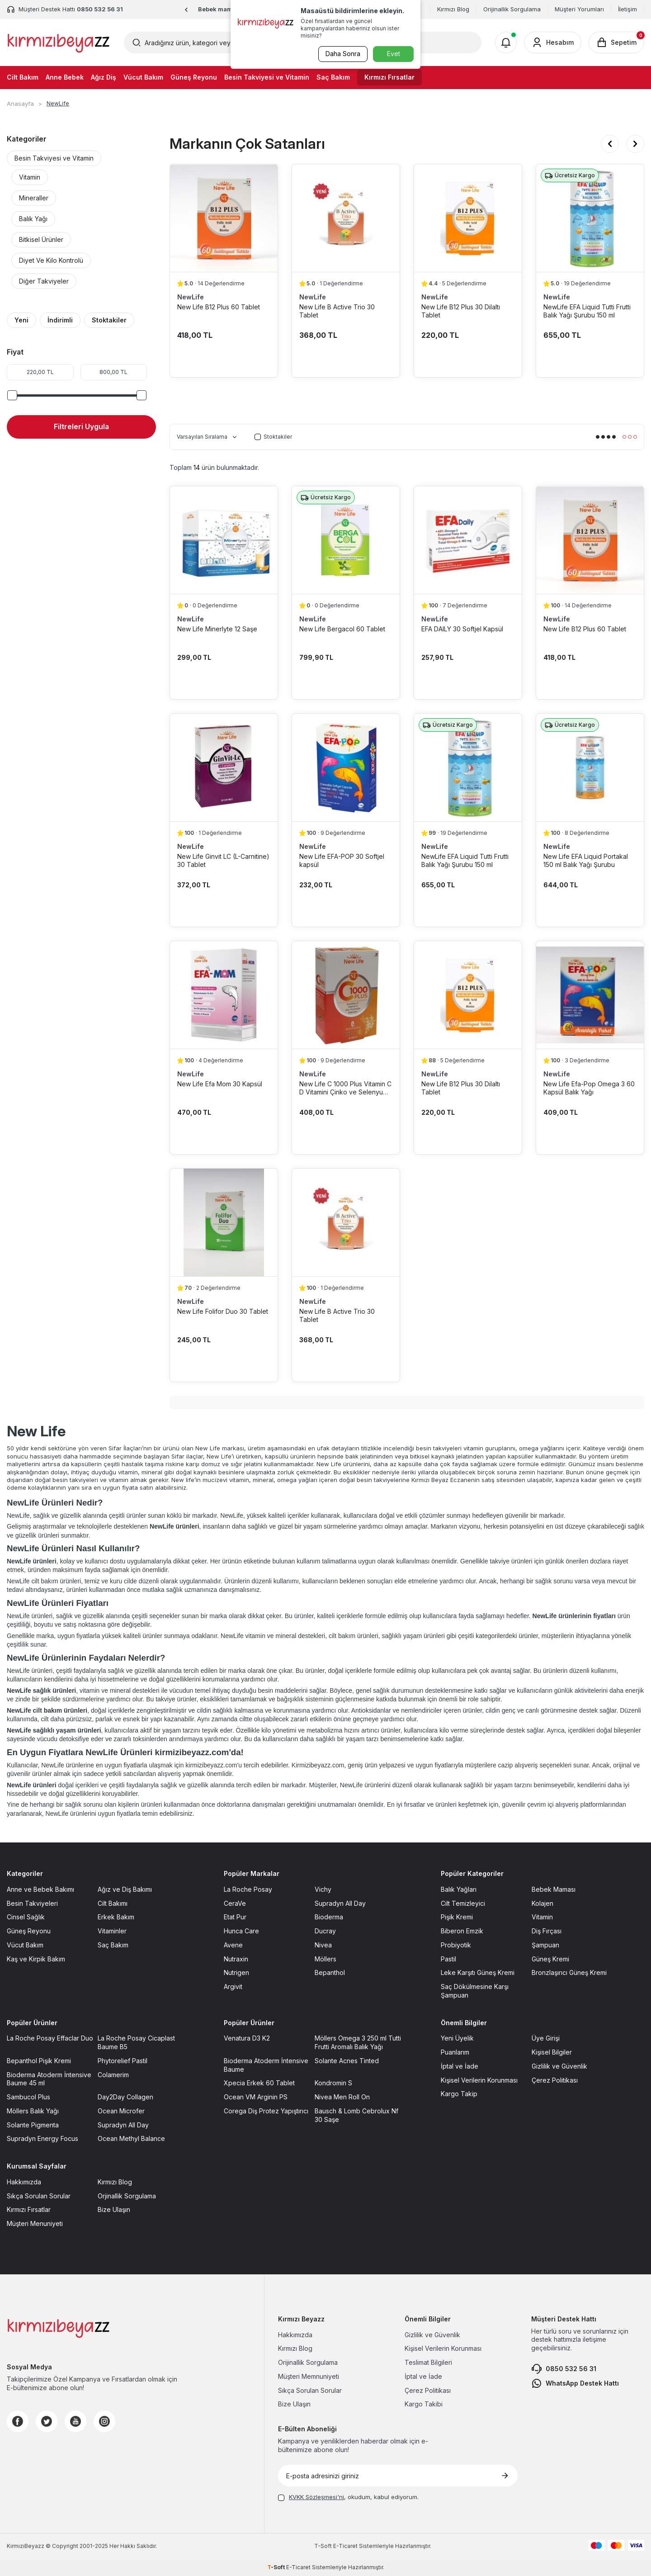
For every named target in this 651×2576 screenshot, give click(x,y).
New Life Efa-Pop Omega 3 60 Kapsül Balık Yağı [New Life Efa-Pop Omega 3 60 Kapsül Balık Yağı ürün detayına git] (589, 1088)
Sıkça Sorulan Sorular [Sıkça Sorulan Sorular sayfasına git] (39, 2196)
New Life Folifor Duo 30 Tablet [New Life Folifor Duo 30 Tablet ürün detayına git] (222, 1311)
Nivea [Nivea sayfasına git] (323, 1945)
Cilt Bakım (22, 77)
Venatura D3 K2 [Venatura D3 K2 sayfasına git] (247, 2038)
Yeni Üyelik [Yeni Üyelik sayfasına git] (457, 2038)
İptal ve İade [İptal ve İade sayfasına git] (459, 2066)
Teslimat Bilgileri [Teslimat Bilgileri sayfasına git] (428, 2362)
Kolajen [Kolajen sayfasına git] (542, 1903)
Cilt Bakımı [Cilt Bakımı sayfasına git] (112, 1903)
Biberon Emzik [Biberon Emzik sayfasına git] (462, 1931)
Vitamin (29, 177)
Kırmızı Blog (453, 9)
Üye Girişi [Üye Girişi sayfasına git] (546, 2038)
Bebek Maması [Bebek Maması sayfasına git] (554, 1889)
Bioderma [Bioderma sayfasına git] (329, 1917)
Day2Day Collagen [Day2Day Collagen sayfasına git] (125, 2097)
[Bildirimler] (506, 42)
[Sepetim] (616, 42)
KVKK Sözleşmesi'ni (316, 2496)
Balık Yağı (33, 219)
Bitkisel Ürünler (41, 239)
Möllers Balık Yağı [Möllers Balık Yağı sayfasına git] (33, 2111)
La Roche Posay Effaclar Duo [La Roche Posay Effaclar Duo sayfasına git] (50, 2038)
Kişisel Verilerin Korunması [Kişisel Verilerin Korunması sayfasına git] (479, 2080)
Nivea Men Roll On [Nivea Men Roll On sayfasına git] (342, 2097)
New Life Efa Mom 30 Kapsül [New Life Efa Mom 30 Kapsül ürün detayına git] (219, 1084)
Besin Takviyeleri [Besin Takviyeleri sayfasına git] (32, 1903)
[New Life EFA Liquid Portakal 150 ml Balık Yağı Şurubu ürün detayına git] (590, 767)
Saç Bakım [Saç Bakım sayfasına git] (113, 1945)
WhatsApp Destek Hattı (575, 2383)
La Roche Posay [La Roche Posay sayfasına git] (248, 1889)
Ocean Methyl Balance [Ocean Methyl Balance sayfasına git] (131, 2138)
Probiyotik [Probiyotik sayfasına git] (456, 1945)
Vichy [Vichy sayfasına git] (323, 1889)
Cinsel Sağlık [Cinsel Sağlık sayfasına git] (26, 1917)
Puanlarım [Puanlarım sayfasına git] (455, 2052)
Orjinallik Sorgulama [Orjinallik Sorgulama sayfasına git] (127, 2196)
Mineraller (33, 198)
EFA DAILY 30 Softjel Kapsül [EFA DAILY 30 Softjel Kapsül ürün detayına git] (462, 629)
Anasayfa (20, 103)
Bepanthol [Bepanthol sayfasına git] (330, 1972)
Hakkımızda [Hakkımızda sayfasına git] (24, 2182)
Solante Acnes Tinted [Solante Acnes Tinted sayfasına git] (347, 2061)
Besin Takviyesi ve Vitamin (266, 77)
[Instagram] (104, 2421)
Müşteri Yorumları (579, 9)
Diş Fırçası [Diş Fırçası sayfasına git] (546, 1931)
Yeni (21, 320)
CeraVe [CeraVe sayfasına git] (235, 1903)
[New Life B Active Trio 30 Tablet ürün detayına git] (346, 218)
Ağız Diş (103, 77)
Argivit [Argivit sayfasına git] (233, 1986)
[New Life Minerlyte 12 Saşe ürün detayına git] (224, 540)
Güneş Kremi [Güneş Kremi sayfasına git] (550, 1959)
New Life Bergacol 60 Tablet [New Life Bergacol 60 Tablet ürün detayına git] (342, 629)
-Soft (323, 2546)
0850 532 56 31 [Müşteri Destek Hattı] (100, 9)
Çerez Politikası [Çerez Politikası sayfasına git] (555, 2080)
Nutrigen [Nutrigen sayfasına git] (236, 1972)
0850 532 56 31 (563, 2368)
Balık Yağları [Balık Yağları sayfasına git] (458, 1889)
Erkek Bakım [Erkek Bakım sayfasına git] (116, 1917)
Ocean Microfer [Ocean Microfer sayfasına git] (121, 2111)
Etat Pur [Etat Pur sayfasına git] (235, 1917)
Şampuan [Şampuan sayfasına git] (545, 1945)
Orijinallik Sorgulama (512, 9)
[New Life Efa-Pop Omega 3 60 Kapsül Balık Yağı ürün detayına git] (590, 995)
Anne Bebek (65, 77)
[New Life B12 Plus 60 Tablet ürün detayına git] (224, 218)
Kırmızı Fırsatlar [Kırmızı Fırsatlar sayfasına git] (29, 2209)
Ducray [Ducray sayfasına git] (325, 1931)
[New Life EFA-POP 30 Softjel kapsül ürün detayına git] (346, 767)
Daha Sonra (341, 53)
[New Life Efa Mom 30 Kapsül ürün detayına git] (224, 995)
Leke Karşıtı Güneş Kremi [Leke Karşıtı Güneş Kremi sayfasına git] (477, 1972)
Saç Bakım (333, 77)
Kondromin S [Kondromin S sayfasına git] (333, 2083)
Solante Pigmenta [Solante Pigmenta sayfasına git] (33, 2125)
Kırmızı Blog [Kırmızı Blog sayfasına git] (115, 2182)
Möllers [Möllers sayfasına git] (325, 1959)
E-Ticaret (345, 2546)
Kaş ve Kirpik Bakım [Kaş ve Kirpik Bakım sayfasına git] (36, 1959)
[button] (186, 9)
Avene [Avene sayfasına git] (233, 1945)
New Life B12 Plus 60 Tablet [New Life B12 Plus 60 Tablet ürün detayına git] (218, 307)
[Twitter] (46, 2421)
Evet (393, 53)
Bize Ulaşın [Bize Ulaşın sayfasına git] (114, 2209)
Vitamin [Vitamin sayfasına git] (542, 1917)
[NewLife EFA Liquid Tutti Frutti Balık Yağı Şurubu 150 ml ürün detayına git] (590, 218)
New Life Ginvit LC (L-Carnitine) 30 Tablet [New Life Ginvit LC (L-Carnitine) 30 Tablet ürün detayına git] (223, 860)
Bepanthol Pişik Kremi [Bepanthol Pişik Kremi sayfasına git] (39, 2061)
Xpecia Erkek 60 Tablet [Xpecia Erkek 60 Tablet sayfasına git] (259, 2083)
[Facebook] (17, 2421)
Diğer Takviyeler (44, 281)
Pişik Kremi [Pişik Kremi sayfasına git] (457, 1917)
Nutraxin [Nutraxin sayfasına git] (236, 1959)
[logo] (58, 42)
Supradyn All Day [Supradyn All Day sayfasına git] (340, 1903)
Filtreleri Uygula (81, 426)
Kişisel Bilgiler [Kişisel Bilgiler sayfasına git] (552, 2052)
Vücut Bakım (143, 77)
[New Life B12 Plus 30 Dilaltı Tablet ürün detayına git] (468, 218)
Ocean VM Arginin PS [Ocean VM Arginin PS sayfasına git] (256, 2097)
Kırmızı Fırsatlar (389, 77)
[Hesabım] (552, 42)
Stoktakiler (109, 320)
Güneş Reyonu (193, 77)
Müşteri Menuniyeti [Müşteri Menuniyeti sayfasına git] (35, 2223)
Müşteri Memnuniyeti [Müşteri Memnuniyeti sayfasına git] (308, 2376)
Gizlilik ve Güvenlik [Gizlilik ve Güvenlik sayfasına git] (559, 2066)
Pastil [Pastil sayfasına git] (448, 1959)
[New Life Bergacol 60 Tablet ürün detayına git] (346, 540)
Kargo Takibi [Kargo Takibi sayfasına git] (424, 2404)
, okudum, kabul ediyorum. (348, 2496)
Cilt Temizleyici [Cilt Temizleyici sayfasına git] (463, 1903)
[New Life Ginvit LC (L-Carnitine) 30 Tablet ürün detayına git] (224, 767)
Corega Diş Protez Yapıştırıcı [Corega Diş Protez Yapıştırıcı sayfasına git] (266, 2111)
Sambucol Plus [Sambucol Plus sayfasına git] (28, 2097)
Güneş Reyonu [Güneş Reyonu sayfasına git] (29, 1931)
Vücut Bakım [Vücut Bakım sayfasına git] (25, 1945)
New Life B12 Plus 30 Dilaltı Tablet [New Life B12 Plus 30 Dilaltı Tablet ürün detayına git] (460, 311)
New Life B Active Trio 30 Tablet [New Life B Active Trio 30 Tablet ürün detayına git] (337, 311)
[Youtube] (75, 2421)
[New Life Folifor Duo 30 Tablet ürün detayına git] (224, 1222)
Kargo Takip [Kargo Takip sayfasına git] (459, 2094)
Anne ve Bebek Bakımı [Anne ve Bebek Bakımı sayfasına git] (40, 1889)
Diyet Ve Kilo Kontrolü (51, 260)
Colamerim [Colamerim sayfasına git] (113, 2075)
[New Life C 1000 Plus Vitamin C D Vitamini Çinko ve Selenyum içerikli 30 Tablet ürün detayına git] (346, 995)
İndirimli (60, 320)
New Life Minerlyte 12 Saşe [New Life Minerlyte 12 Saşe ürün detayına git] (217, 629)
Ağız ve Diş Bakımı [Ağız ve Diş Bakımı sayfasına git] (125, 1889)
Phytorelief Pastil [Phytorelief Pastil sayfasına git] (122, 2061)
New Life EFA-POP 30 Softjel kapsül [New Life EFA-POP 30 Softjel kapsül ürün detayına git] (341, 860)
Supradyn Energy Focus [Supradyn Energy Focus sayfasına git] (42, 2138)
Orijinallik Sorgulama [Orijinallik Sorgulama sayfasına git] (308, 2362)
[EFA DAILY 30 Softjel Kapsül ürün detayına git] (468, 540)
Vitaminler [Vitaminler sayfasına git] (112, 1931)
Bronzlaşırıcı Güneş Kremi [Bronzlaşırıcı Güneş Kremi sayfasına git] (569, 1972)
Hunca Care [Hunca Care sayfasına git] (241, 1931)
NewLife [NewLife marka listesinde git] (190, 297)
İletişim (627, 9)
